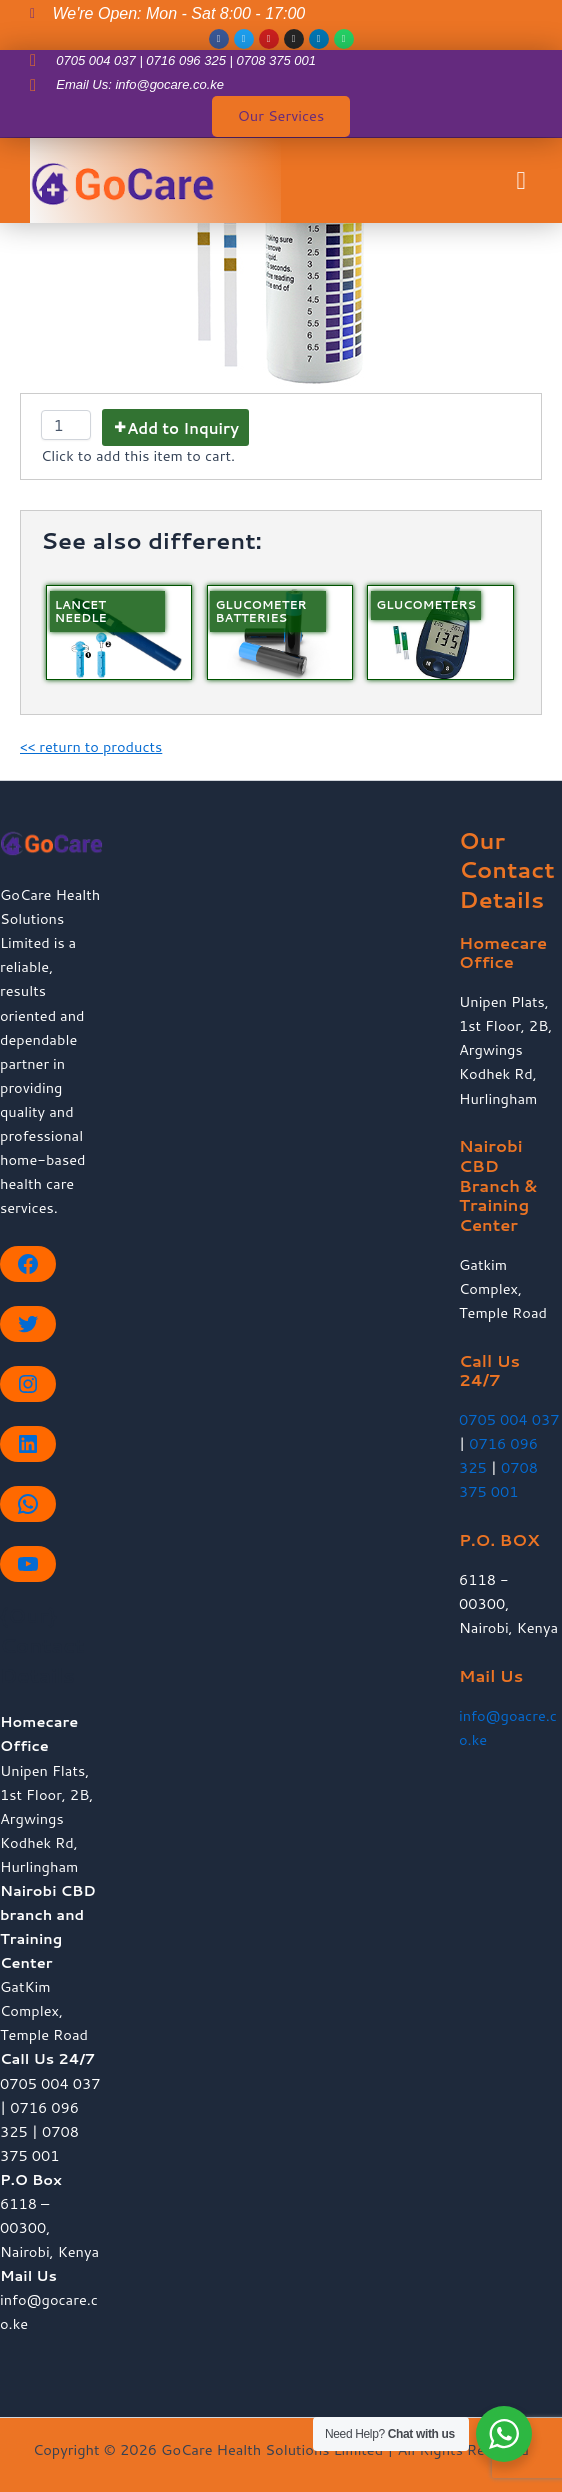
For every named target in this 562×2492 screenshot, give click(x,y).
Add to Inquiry (183, 428)
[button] (521, 181)
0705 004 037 (509, 1419)
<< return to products (91, 746)
